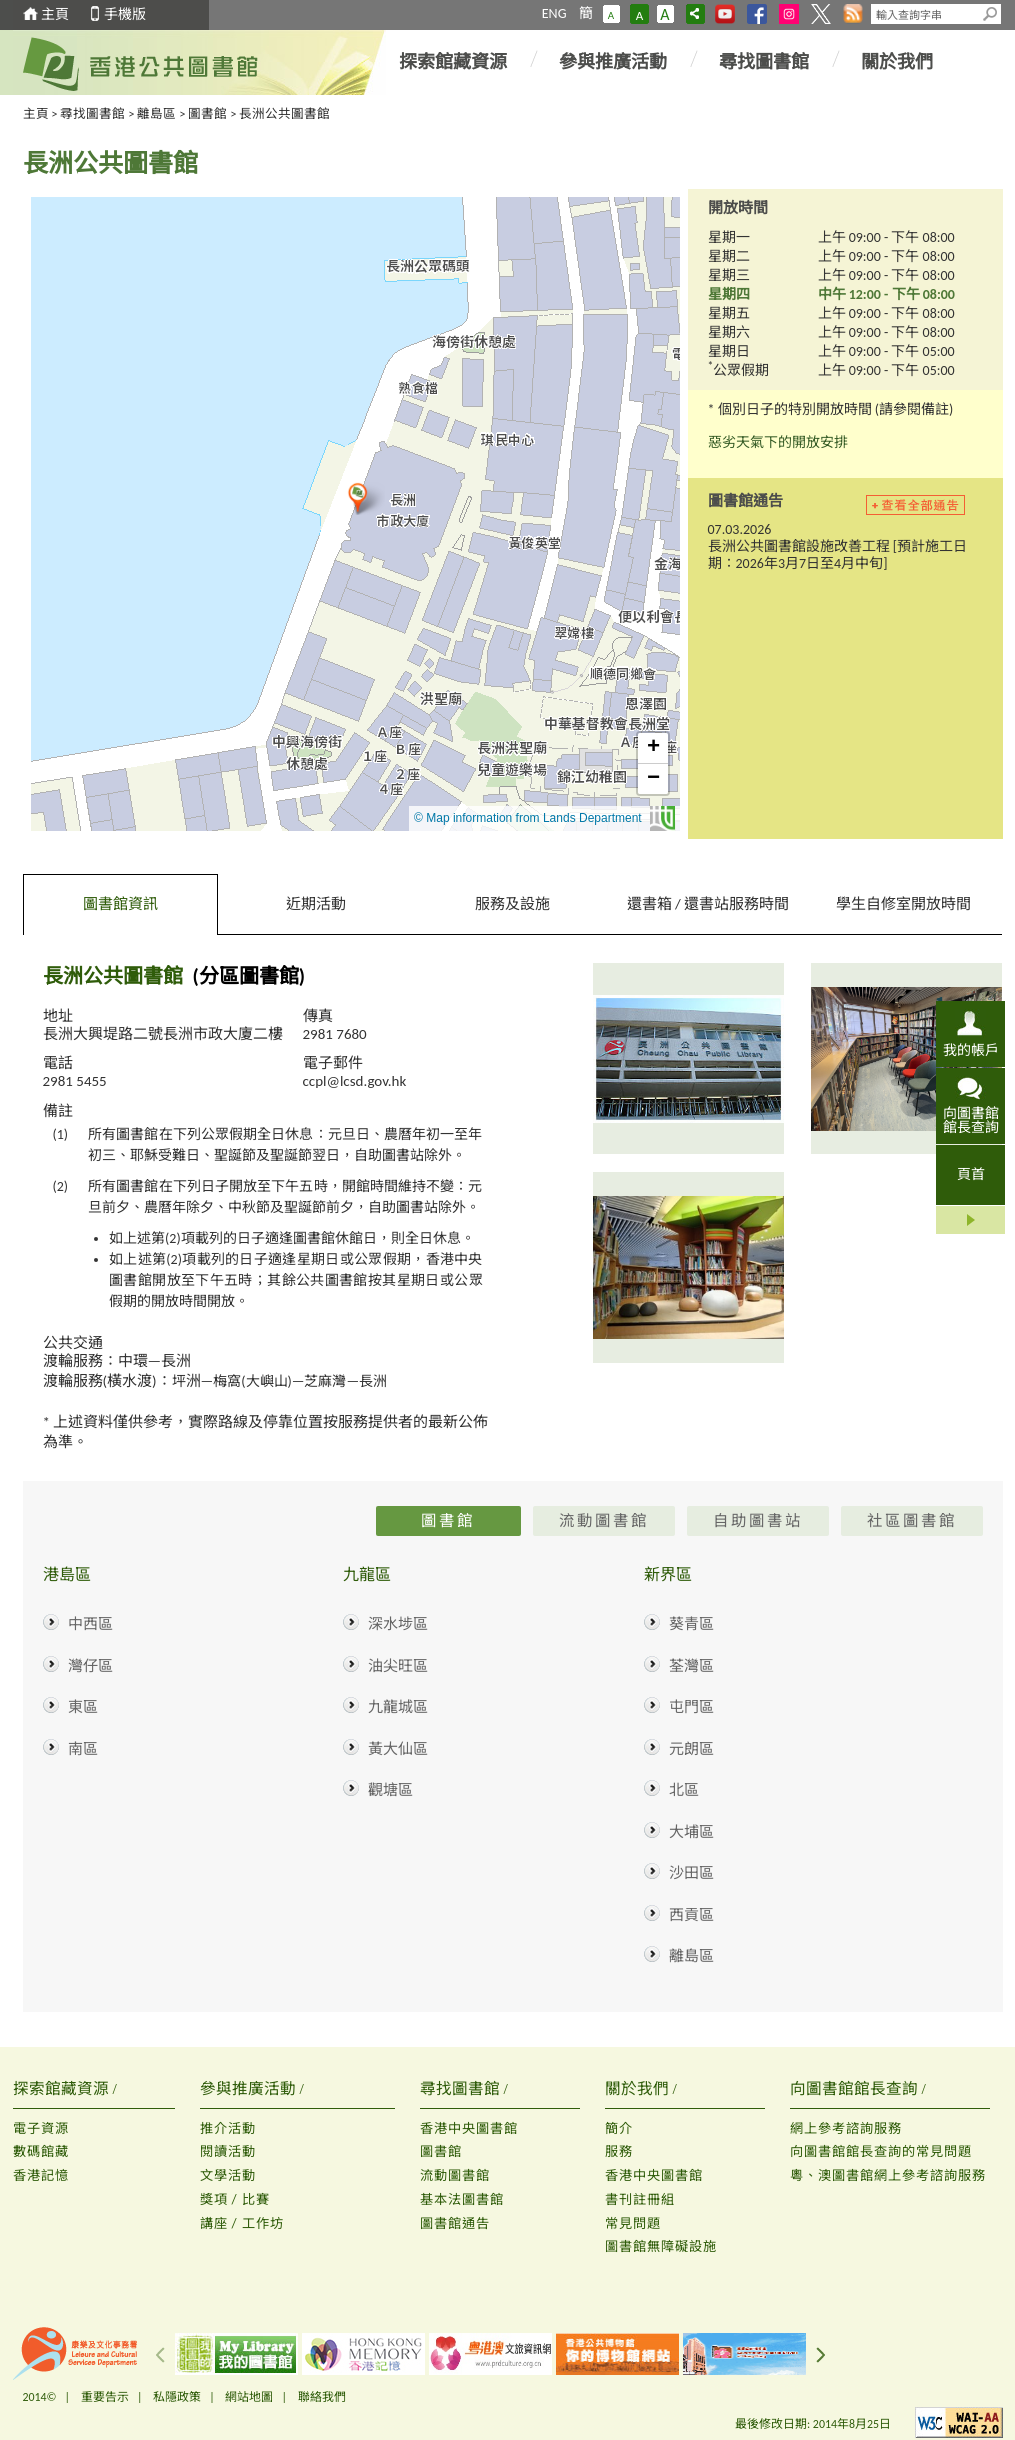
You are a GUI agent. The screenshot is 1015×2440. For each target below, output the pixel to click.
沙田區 (691, 1873)
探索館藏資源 (453, 62)
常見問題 (633, 2223)
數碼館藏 (41, 2151)
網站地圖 (249, 2397)
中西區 (90, 1624)
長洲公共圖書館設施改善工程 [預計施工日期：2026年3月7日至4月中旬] (837, 555)
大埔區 (691, 1832)
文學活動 (228, 2175)
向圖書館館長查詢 (971, 1120)
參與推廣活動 (613, 62)
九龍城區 (398, 1707)
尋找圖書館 (764, 62)
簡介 (619, 2128)
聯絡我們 (322, 2397)
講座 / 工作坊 (242, 2223)
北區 (684, 1790)
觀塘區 (390, 1790)
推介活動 (228, 2128)
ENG (554, 13)
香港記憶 (41, 2175)
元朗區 (691, 1749)
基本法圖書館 (462, 2199)
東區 (83, 1707)
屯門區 (691, 1707)
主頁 (55, 14)
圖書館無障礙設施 (661, 2246)
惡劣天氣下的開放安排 (778, 442)
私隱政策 (177, 2397)
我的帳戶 (971, 1050)
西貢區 (691, 1915)
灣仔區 (90, 1666)
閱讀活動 (228, 2151)
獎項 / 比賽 (235, 2199)
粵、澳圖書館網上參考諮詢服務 (888, 2175)
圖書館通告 (455, 2223)
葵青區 (691, 1624)
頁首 (971, 1174)
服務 (619, 2151)
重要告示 (105, 2397)
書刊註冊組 (640, 2199)
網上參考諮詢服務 (846, 2128)
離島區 (156, 113)
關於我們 (897, 62)
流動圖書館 (455, 2175)
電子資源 (41, 2128)
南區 (83, 1749)
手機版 (125, 14)
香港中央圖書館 (469, 2128)
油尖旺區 (398, 1666)
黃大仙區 (398, 1749)
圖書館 (207, 113)
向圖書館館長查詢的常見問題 (881, 2151)
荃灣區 (691, 1666)
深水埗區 (398, 1624)
